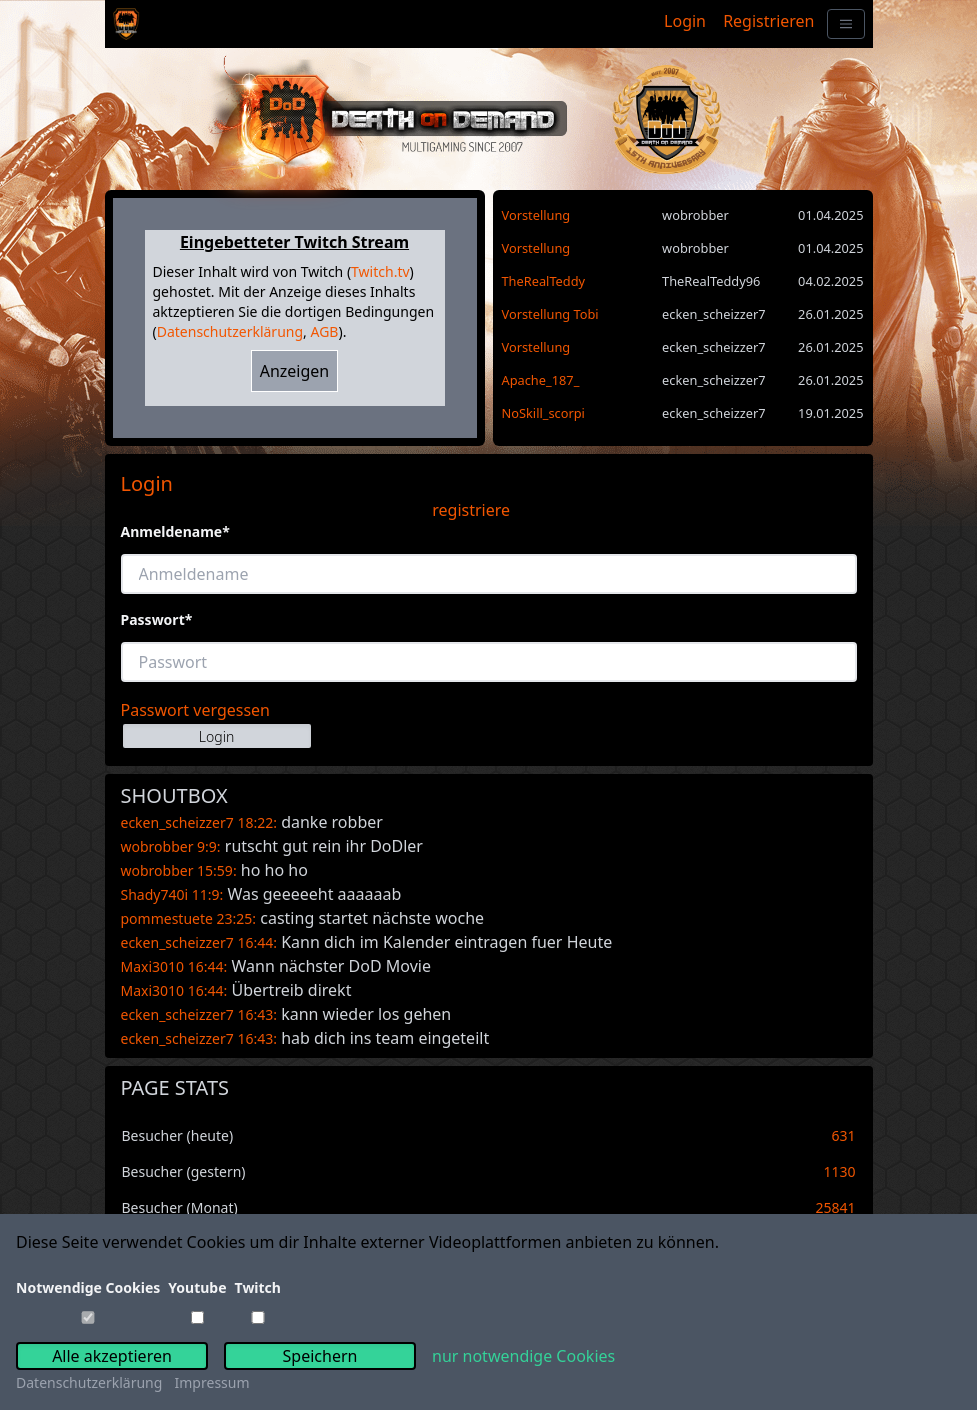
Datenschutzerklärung (230, 331)
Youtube (197, 1287)
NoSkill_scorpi (543, 413)
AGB (324, 331)
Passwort (157, 619)
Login (685, 21)
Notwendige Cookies (88, 1287)
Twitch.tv (380, 271)
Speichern (320, 1356)
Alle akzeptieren (112, 1356)
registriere (471, 510)
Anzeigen (295, 371)
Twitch (258, 1287)
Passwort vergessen (196, 710)
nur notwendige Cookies (523, 1356)
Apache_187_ (541, 380)
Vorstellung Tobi (550, 314)
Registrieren (768, 21)
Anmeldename (175, 531)
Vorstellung (536, 215)
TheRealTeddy (544, 281)
